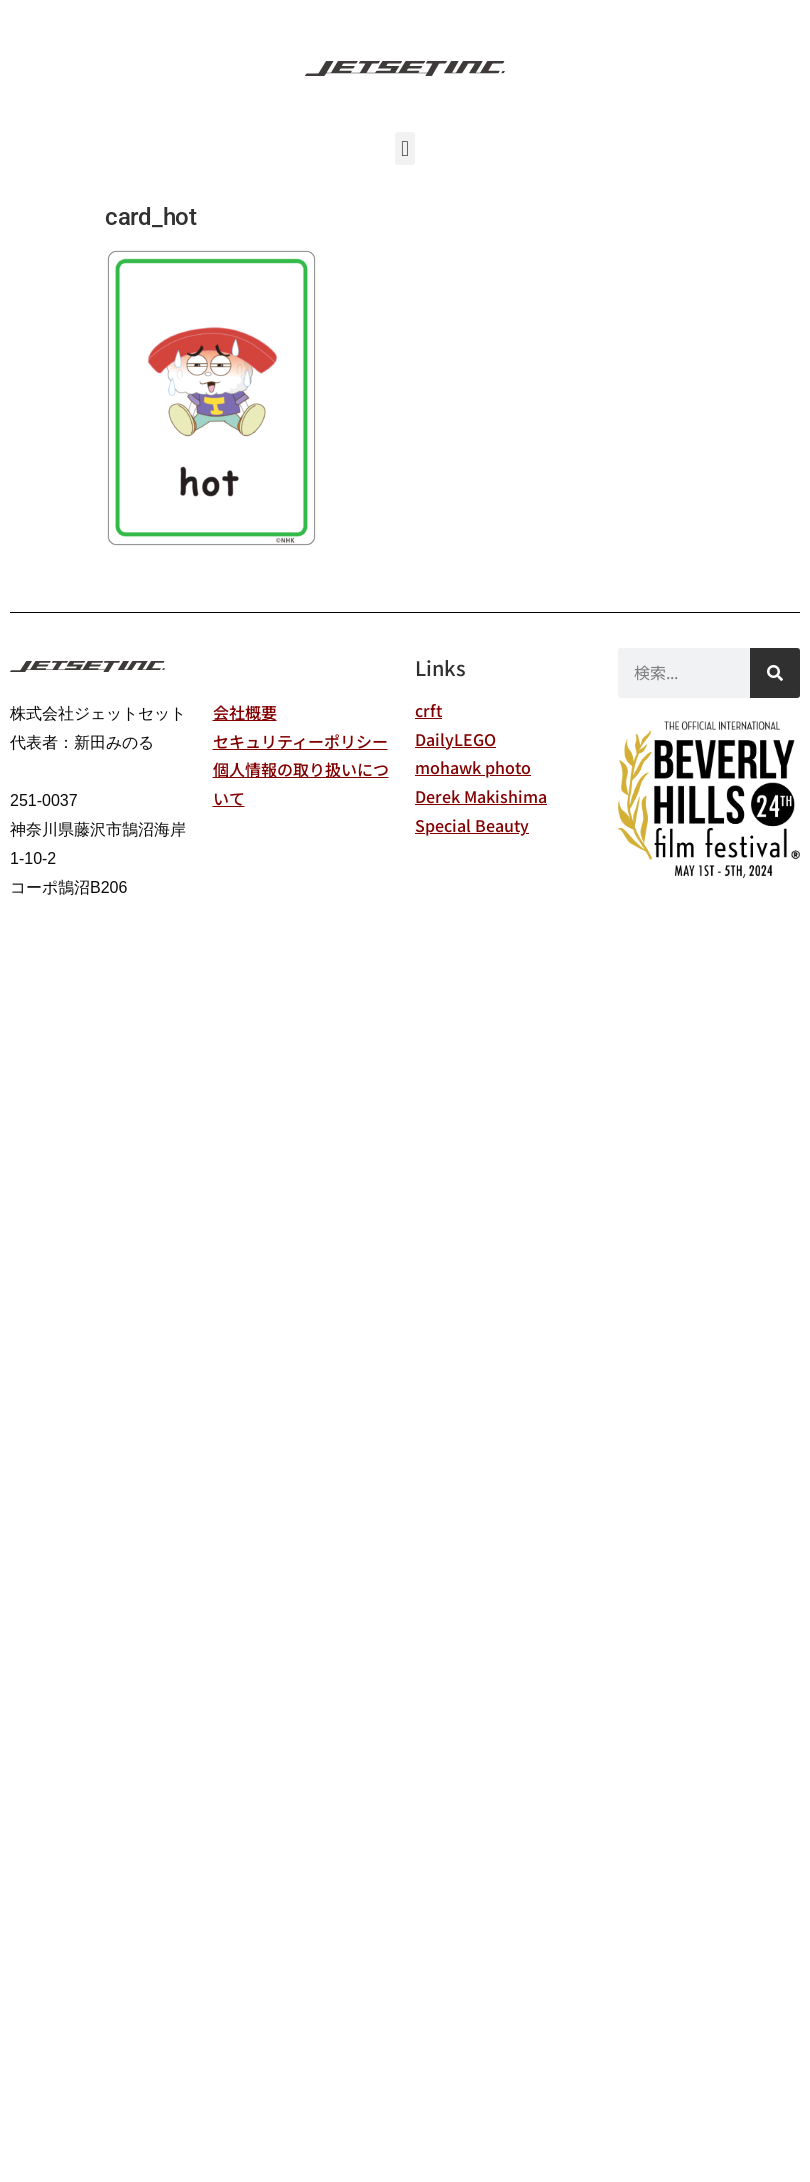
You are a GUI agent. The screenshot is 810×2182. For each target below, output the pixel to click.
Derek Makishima (481, 796)
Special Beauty (472, 825)
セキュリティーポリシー (300, 741)
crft (428, 710)
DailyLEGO (455, 739)
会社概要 (245, 712)
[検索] (775, 673)
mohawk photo (473, 767)
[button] (404, 148)
